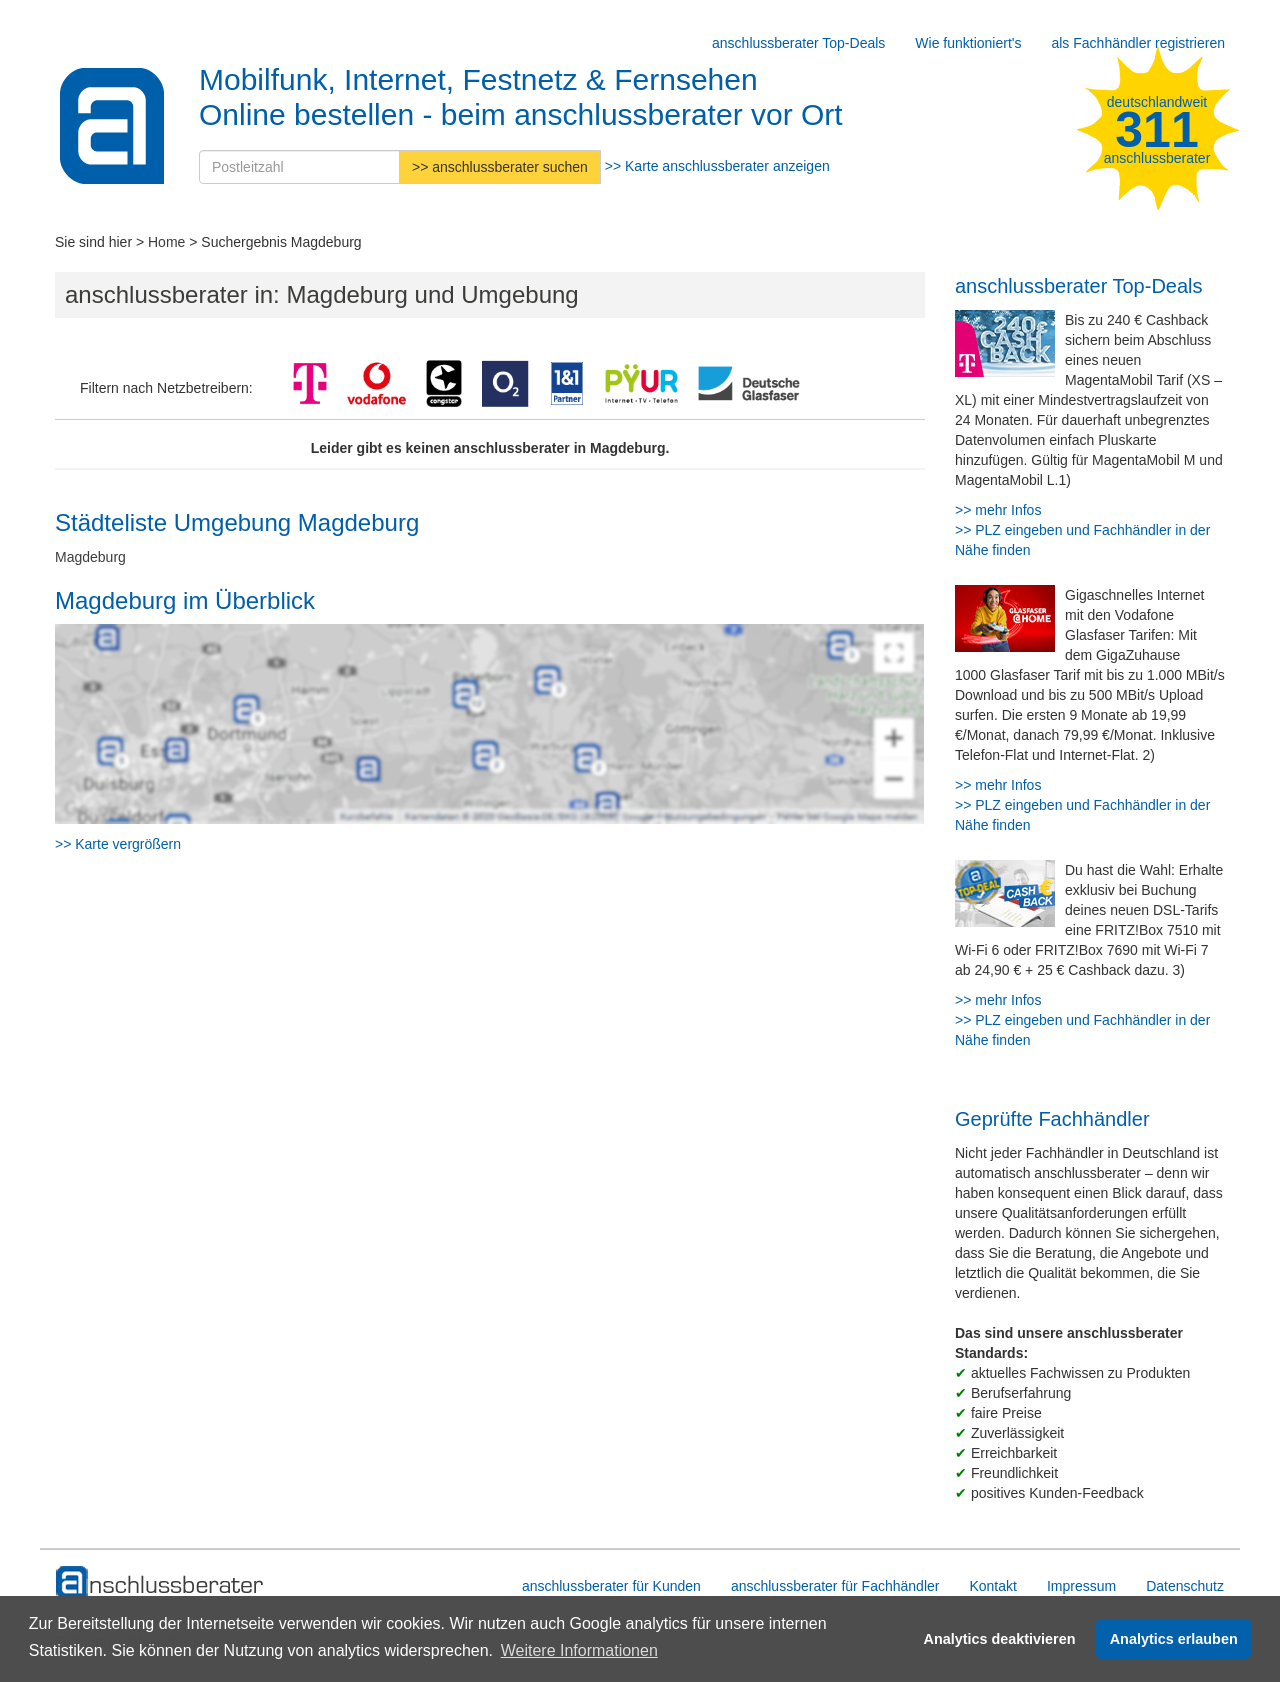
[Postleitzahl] (299, 167)
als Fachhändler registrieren (1138, 43)
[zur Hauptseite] (160, 1583)
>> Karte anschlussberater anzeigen (717, 166)
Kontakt (992, 1586)
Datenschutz (1185, 1586)
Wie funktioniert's (968, 43)
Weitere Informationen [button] (579, 1650)
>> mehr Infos (998, 510)
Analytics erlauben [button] (1174, 1639)
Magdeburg (90, 557)
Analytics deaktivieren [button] (1000, 1639)
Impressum (1081, 1586)
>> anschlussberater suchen (500, 167)
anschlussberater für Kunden (611, 1586)
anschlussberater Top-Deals (798, 43)
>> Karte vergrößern (118, 844)
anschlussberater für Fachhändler (835, 1586)
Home (166, 242)
